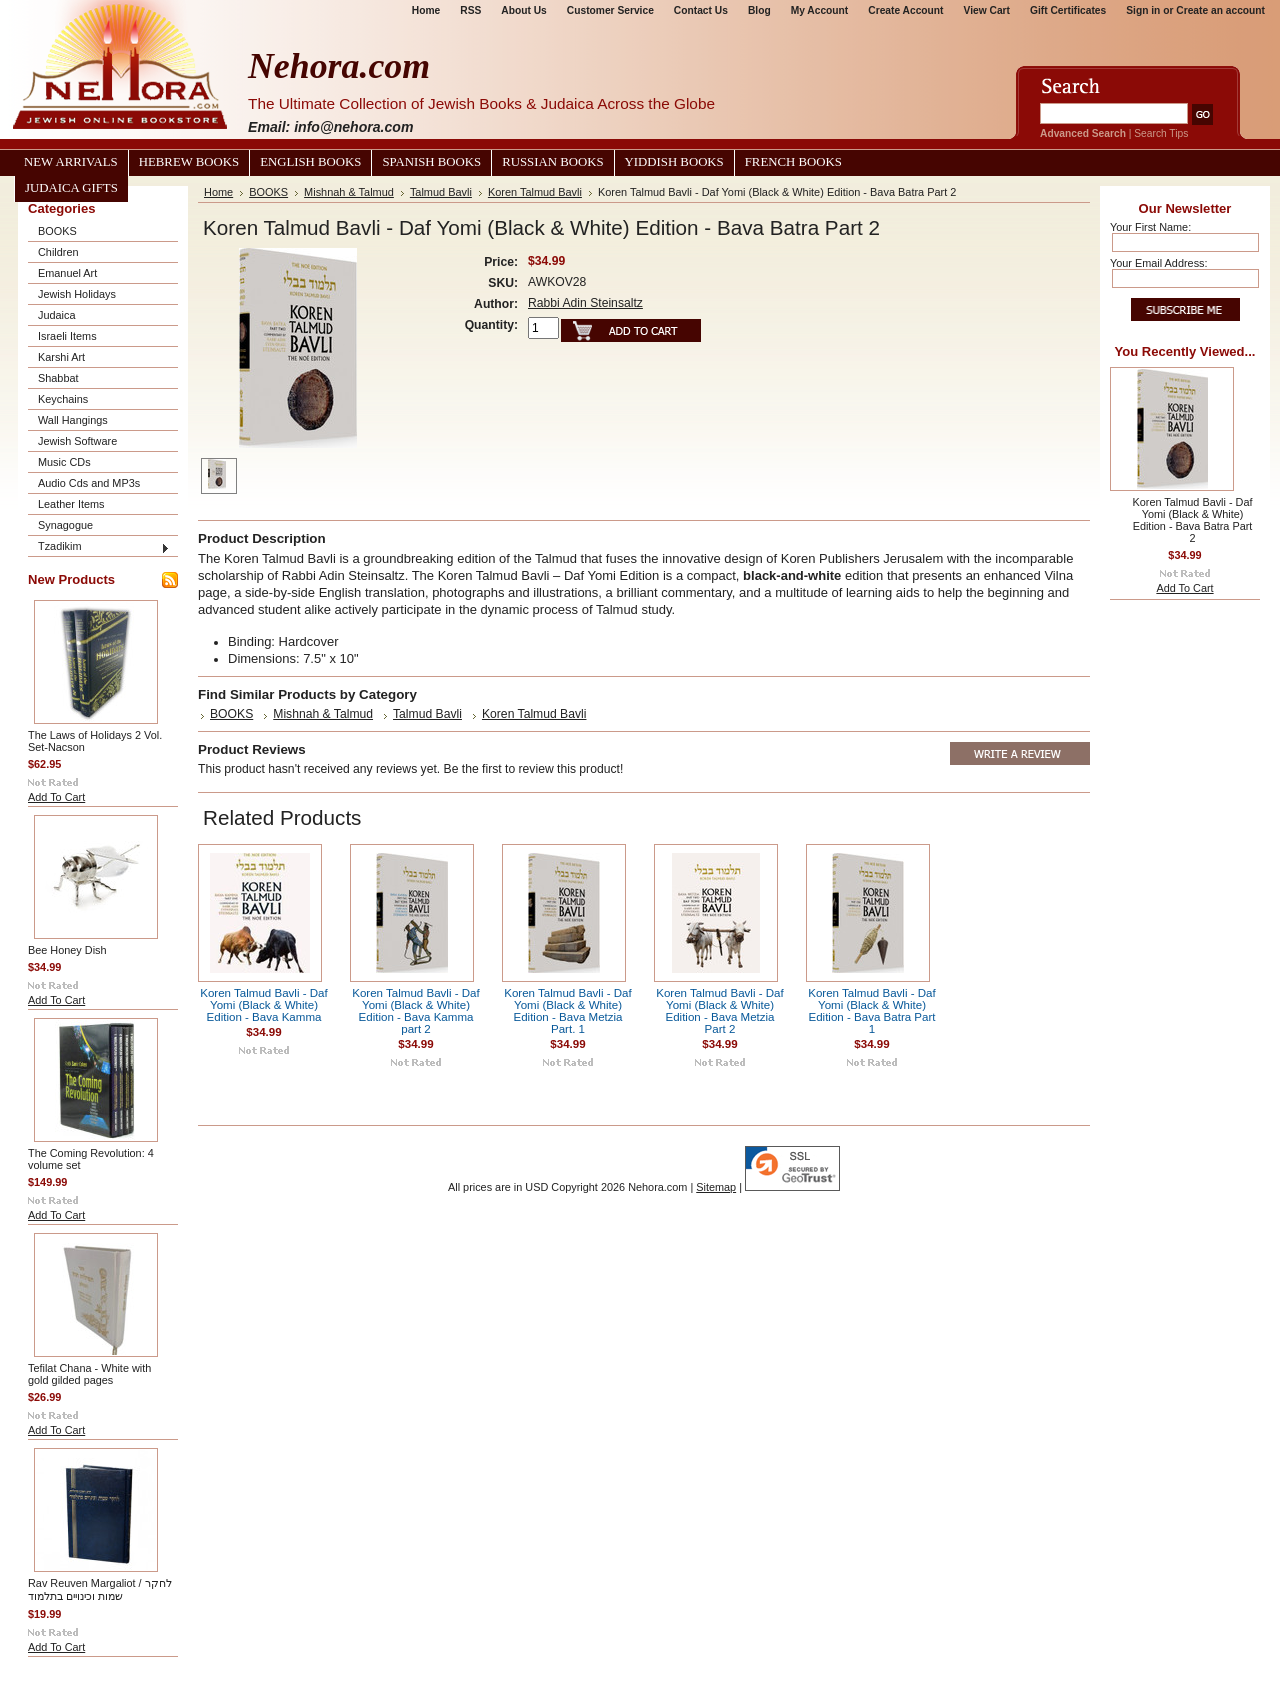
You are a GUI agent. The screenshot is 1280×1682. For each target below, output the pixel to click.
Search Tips (1161, 133)
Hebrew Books (189, 162)
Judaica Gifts (71, 188)
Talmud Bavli (441, 192)
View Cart (987, 10)
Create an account (1220, 10)
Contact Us (701, 10)
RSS (470, 10)
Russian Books (552, 162)
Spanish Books (431, 162)
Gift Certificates (1068, 10)
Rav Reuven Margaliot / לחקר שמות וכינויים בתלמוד (100, 1589)
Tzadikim (60, 546)
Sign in (1143, 10)
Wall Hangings (73, 420)
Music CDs (64, 462)
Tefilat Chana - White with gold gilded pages (89, 1374)
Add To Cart (56, 797)
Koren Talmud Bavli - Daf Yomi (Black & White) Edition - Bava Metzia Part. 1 (568, 1011)
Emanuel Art (67, 273)
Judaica (56, 315)
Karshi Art (61, 357)
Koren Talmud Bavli (535, 192)
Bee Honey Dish (67, 950)
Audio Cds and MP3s (89, 483)
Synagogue (65, 525)
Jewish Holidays (77, 294)
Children (58, 252)
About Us (523, 10)
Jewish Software (77, 441)
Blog (759, 10)
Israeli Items (67, 336)
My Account (820, 10)
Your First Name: (1150, 227)
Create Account (905, 10)
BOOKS (57, 231)
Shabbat (58, 378)
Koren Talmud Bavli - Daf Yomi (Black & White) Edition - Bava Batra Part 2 (1192, 520)
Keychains (63, 399)
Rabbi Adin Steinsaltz (585, 303)
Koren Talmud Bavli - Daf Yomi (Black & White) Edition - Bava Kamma (264, 1005)
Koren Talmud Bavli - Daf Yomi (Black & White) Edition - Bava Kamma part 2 (416, 1011)
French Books (793, 162)
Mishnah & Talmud (349, 192)
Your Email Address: (1159, 263)
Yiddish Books (674, 162)
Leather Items (71, 504)
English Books (310, 162)
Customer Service (610, 10)
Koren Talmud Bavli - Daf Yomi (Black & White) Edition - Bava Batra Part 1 (872, 1011)
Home (426, 10)
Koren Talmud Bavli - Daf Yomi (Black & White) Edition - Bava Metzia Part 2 (720, 1011)
